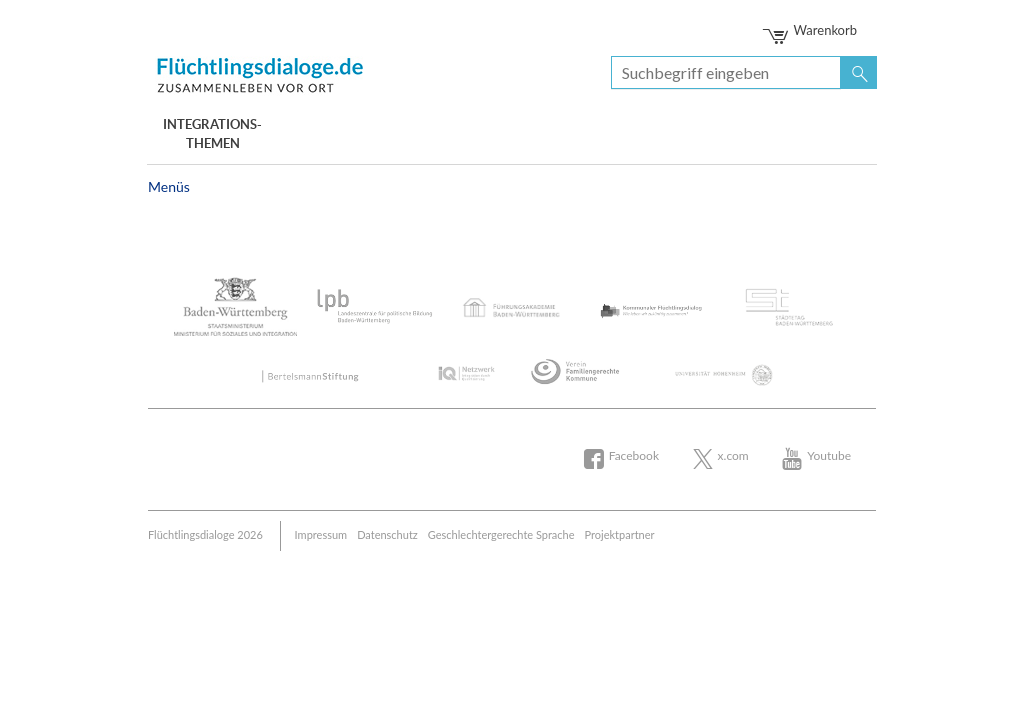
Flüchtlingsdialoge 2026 (205, 534)
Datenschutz (387, 534)
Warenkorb (811, 30)
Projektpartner (620, 534)
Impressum (321, 534)
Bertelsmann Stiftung (262, 72)
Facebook (634, 455)
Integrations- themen (212, 134)
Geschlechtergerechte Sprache (501, 534)
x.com (733, 455)
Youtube (829, 455)
